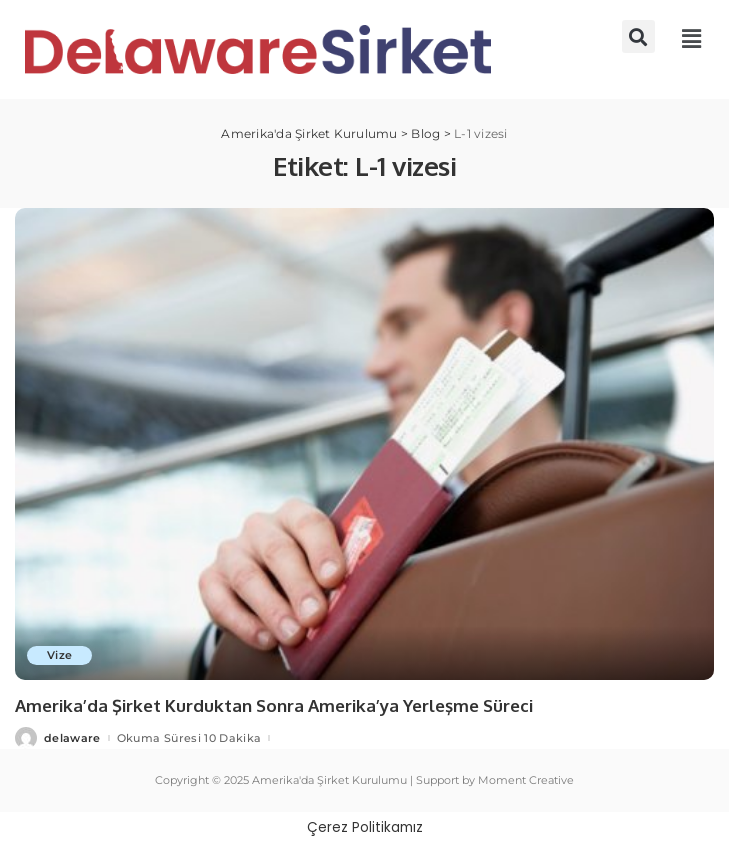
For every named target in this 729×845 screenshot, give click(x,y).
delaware (72, 738)
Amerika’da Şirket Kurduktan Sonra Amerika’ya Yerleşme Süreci (274, 705)
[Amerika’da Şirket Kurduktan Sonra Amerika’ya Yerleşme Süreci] (364, 444)
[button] (638, 36)
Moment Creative (526, 780)
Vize (59, 655)
